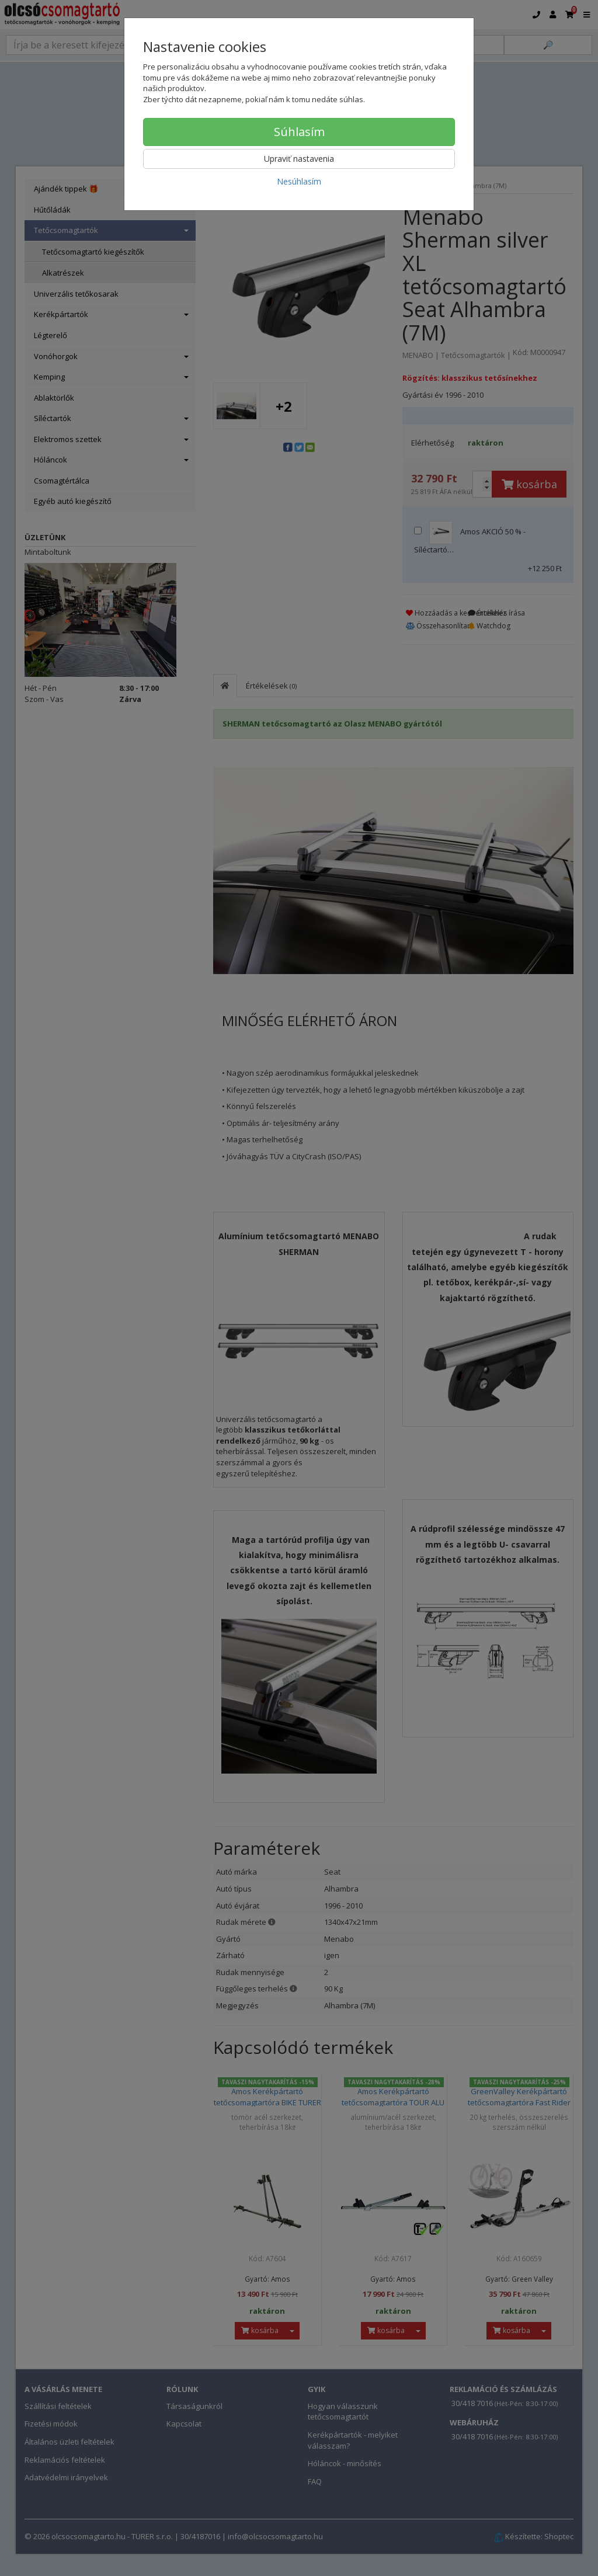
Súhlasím (299, 132)
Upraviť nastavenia (299, 158)
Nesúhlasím (299, 181)
